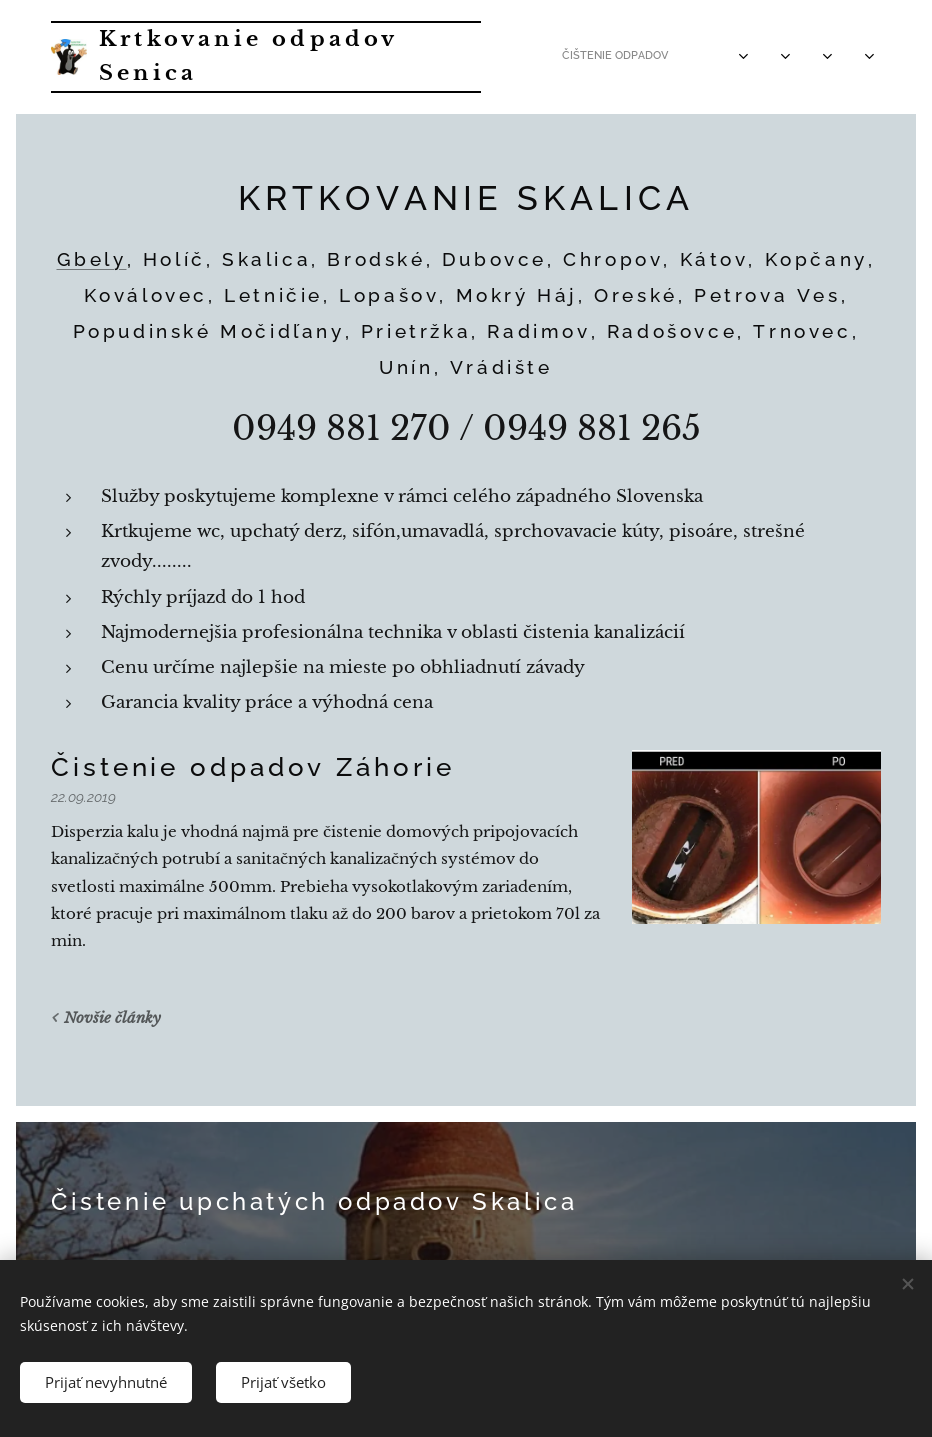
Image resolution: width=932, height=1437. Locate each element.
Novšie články (112, 1017)
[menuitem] (641, 57)
